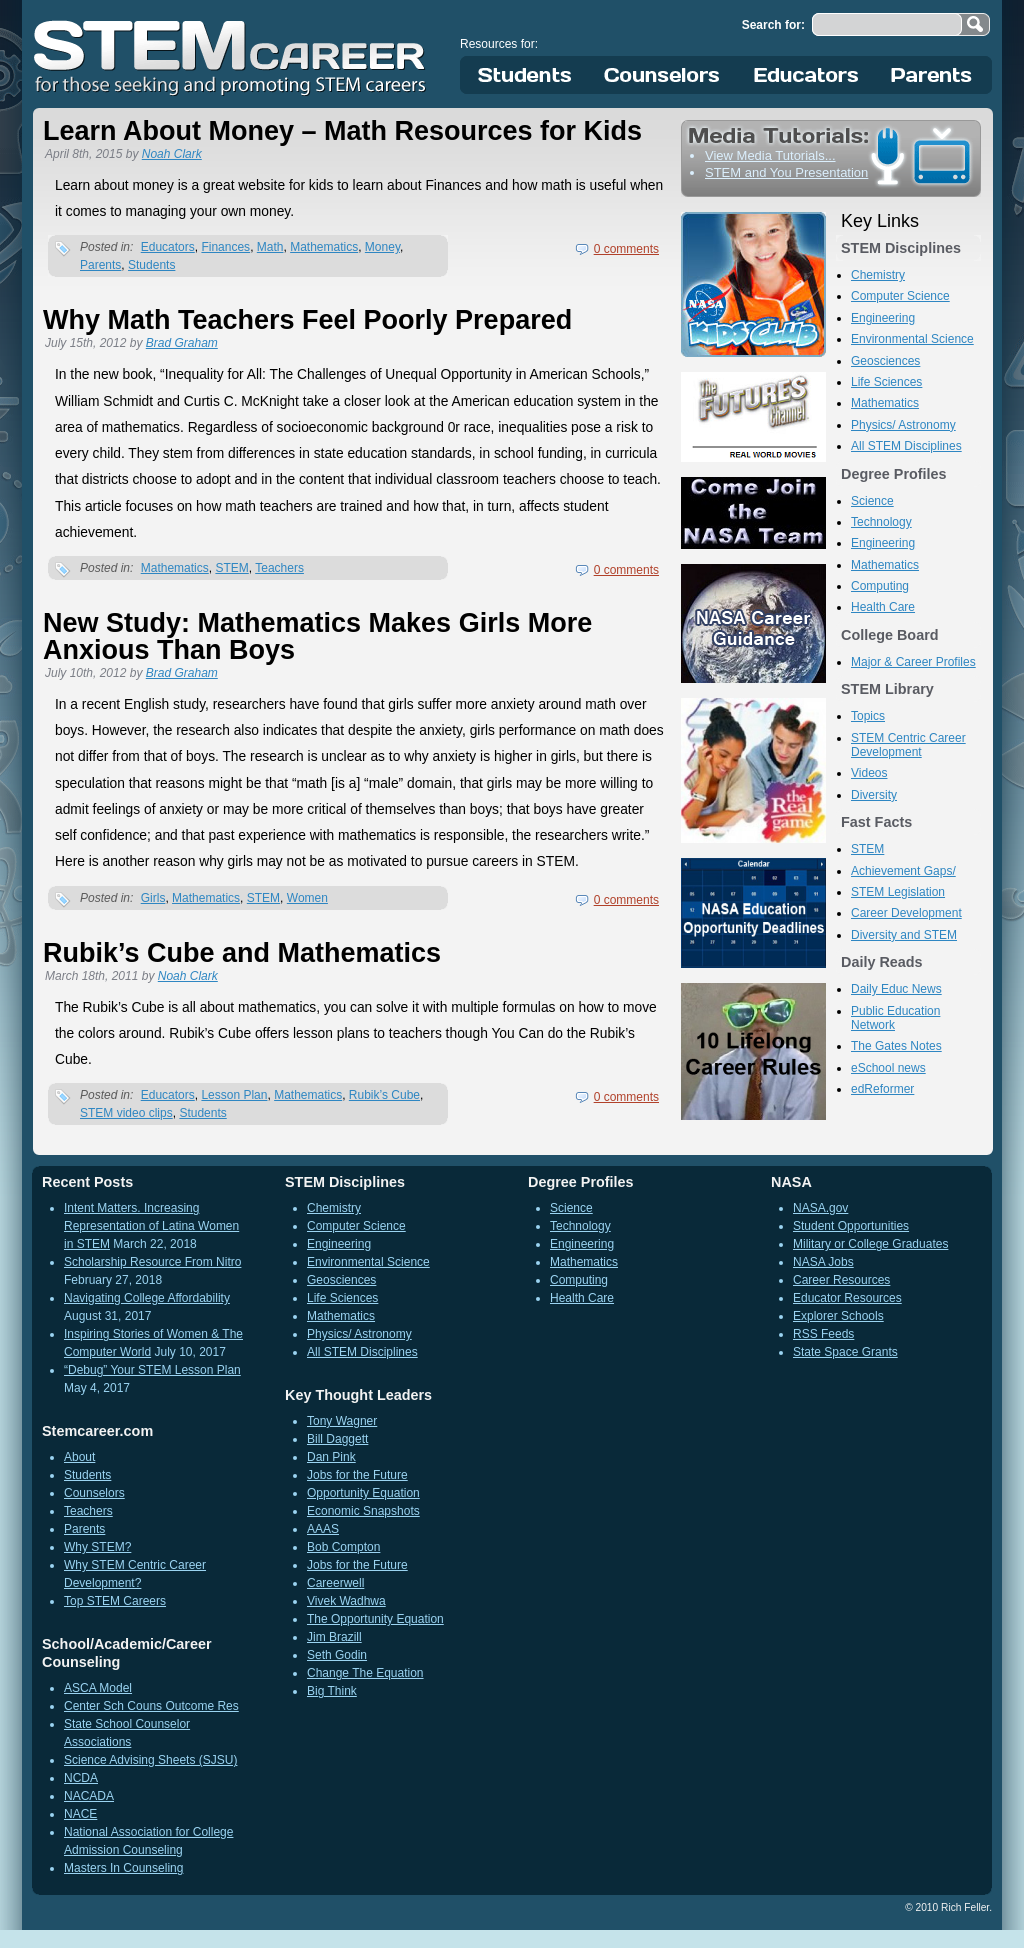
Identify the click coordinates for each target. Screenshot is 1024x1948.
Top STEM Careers (115, 1601)
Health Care (883, 607)
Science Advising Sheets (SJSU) (150, 1760)
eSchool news (888, 1068)
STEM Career (231, 55)
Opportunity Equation (363, 1493)
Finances (225, 247)
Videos (869, 773)
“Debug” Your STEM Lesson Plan (152, 1370)
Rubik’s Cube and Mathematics (242, 953)
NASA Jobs (823, 1262)
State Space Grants (845, 1352)
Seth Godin (337, 1655)
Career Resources (841, 1280)
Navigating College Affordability (147, 1298)
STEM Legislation (898, 892)
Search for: (773, 25)
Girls (153, 898)
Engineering (883, 318)
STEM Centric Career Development (908, 745)
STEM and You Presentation (786, 172)
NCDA (81, 1778)
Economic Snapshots (363, 1511)
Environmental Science (912, 339)
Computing (880, 586)
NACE (80, 1814)
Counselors (665, 75)
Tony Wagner (342, 1421)
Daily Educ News (896, 989)
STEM (231, 568)
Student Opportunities (851, 1226)
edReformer (882, 1089)
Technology (881, 522)
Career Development (906, 913)
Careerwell (335, 1583)
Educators (806, 75)
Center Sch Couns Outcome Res (151, 1706)
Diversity (874, 795)
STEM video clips (126, 1113)
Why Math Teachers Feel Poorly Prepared (307, 320)
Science (872, 501)
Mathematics (324, 247)
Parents (932, 75)
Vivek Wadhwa (346, 1601)
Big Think (332, 1691)
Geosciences (885, 361)
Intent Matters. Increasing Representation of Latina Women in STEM (151, 1226)
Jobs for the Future (357, 1475)
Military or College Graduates (870, 1244)
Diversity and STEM (904, 935)
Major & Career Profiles (913, 662)
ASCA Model (98, 1688)
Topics (868, 716)
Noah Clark (172, 154)
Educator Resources (847, 1298)
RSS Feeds (823, 1334)
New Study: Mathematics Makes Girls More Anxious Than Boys (317, 636)
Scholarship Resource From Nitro (152, 1262)
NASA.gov (820, 1208)
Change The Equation (365, 1673)
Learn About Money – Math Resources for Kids (342, 131)
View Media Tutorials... (770, 155)
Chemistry (878, 275)
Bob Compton (343, 1547)
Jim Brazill (334, 1637)
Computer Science (900, 296)
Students (525, 75)
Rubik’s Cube (384, 1095)
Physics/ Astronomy (903, 425)
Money (382, 247)
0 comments (626, 249)
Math (270, 247)
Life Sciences (886, 382)
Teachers (279, 568)
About (79, 1457)
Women (307, 898)
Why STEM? (97, 1547)
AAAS (323, 1529)
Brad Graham (182, 343)
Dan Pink (331, 1457)
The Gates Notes (896, 1046)
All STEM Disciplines (906, 446)
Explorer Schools (838, 1316)
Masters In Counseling (123, 1868)
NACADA (89, 1796)
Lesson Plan (234, 1095)
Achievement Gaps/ (903, 871)
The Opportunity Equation (375, 1619)
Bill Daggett (337, 1439)
